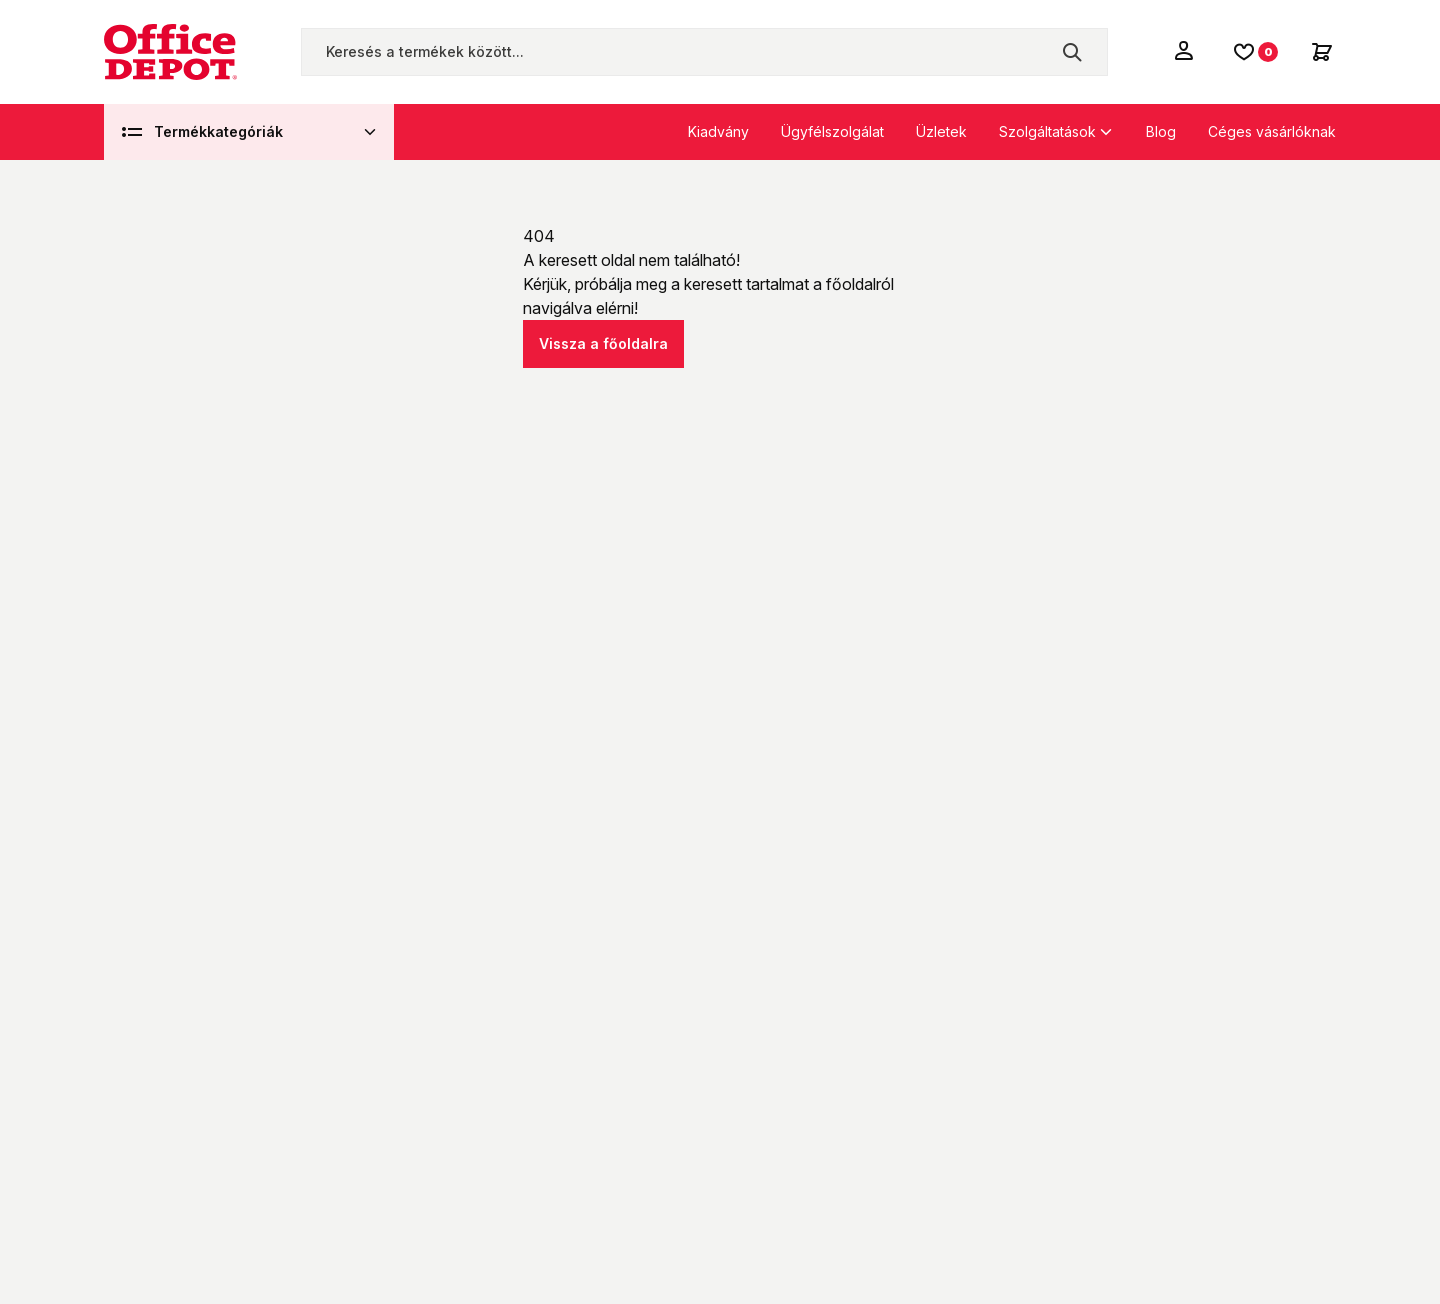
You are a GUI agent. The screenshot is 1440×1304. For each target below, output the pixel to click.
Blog (1161, 131)
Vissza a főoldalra (603, 343)
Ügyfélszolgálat (832, 131)
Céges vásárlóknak (1272, 131)
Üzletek (941, 131)
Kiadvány (718, 131)
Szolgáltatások (1047, 131)
